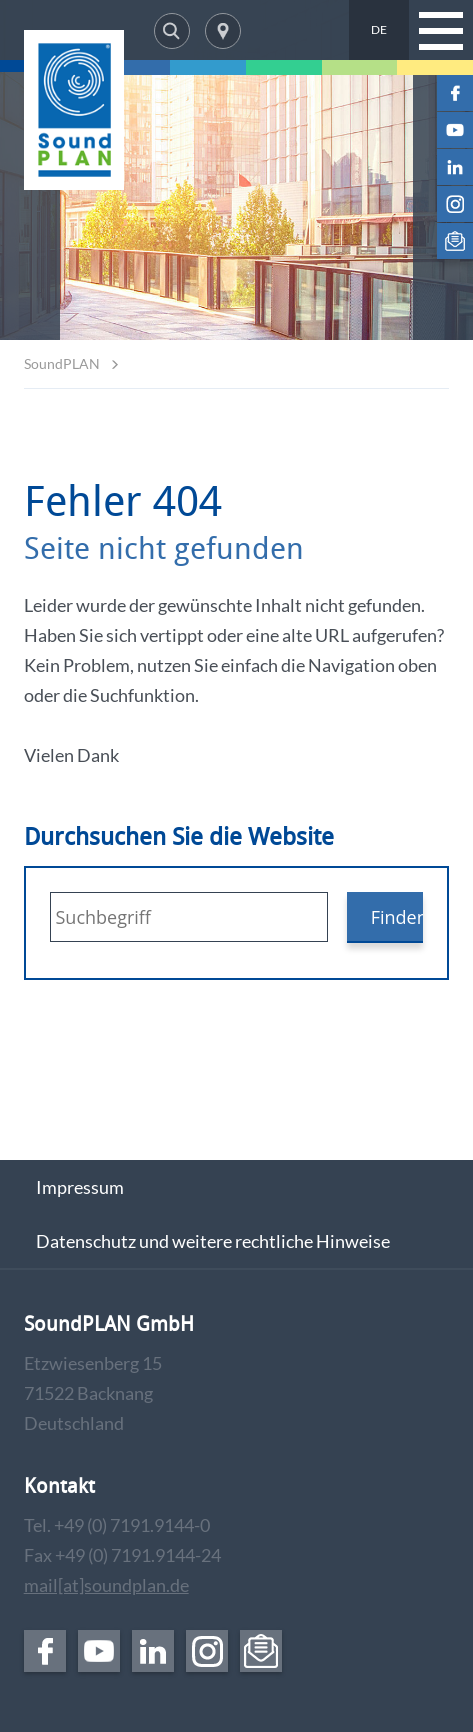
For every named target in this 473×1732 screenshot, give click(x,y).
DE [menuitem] (379, 29)
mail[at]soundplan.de (106, 1585)
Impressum (80, 1187)
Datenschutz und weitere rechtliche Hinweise (213, 1241)
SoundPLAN (62, 363)
